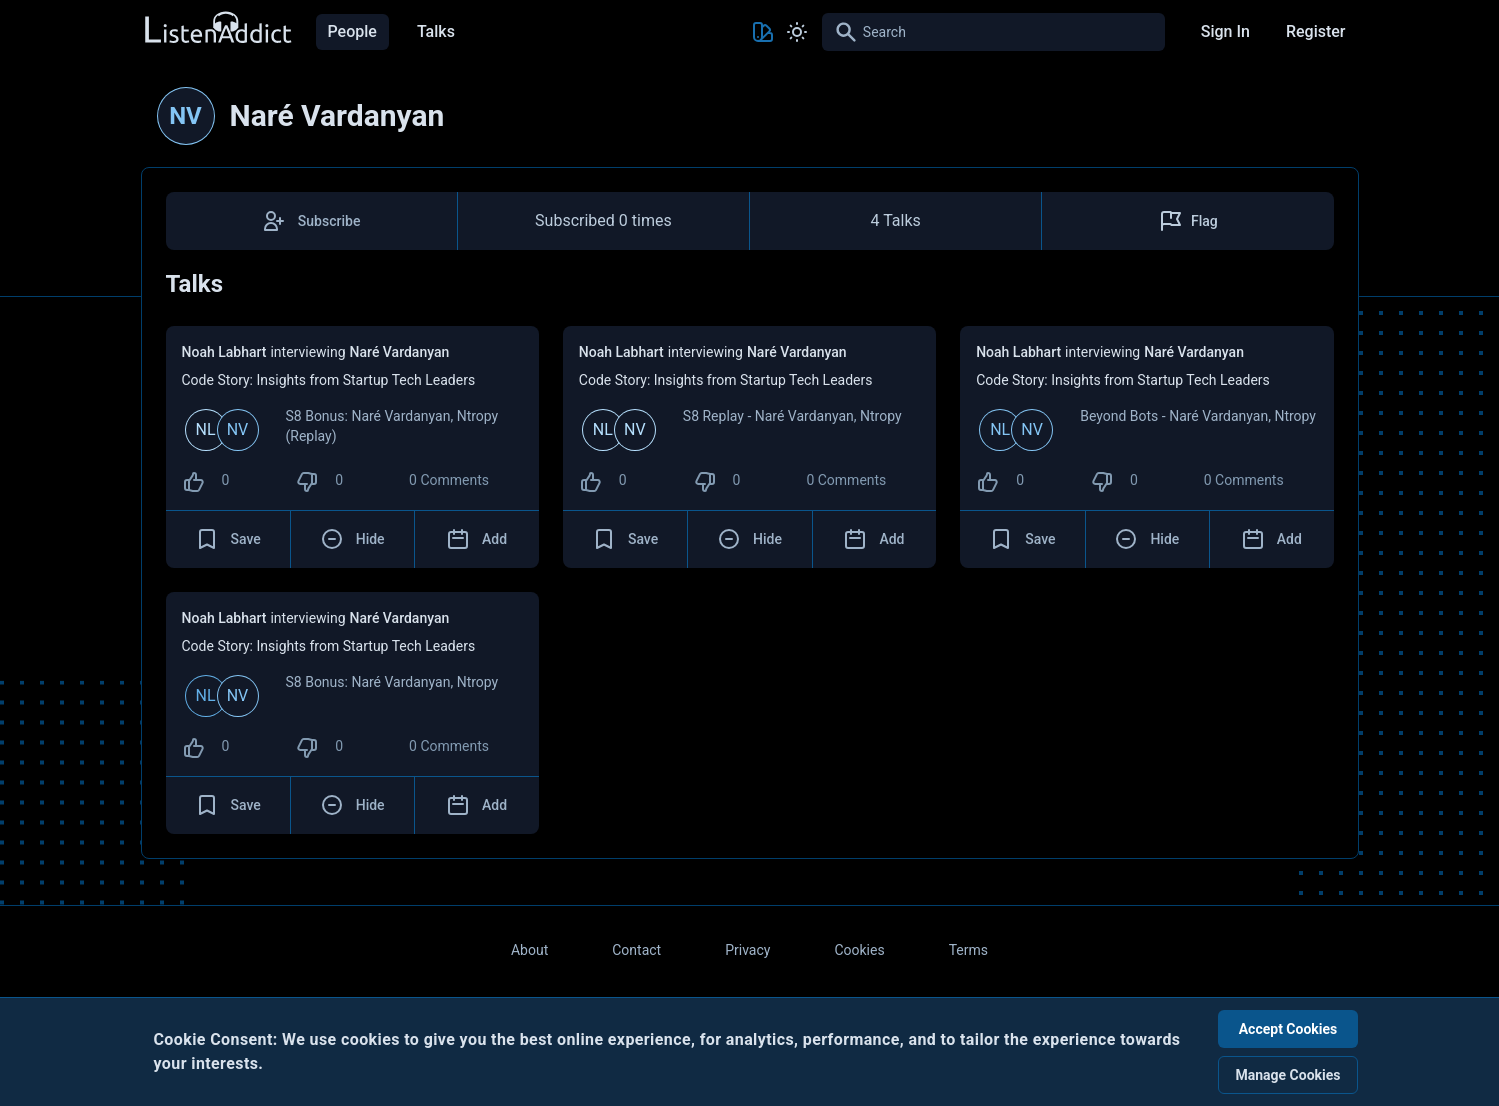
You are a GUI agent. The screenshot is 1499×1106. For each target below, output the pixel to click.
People (352, 31)
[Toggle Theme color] (763, 32)
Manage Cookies (1287, 1075)
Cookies (859, 950)
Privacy (747, 950)
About (529, 950)
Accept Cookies (1288, 1029)
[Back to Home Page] (217, 28)
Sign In (1225, 31)
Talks (436, 31)
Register (1316, 31)
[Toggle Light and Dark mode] (797, 32)
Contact (636, 950)
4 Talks (895, 220)
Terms (968, 950)
